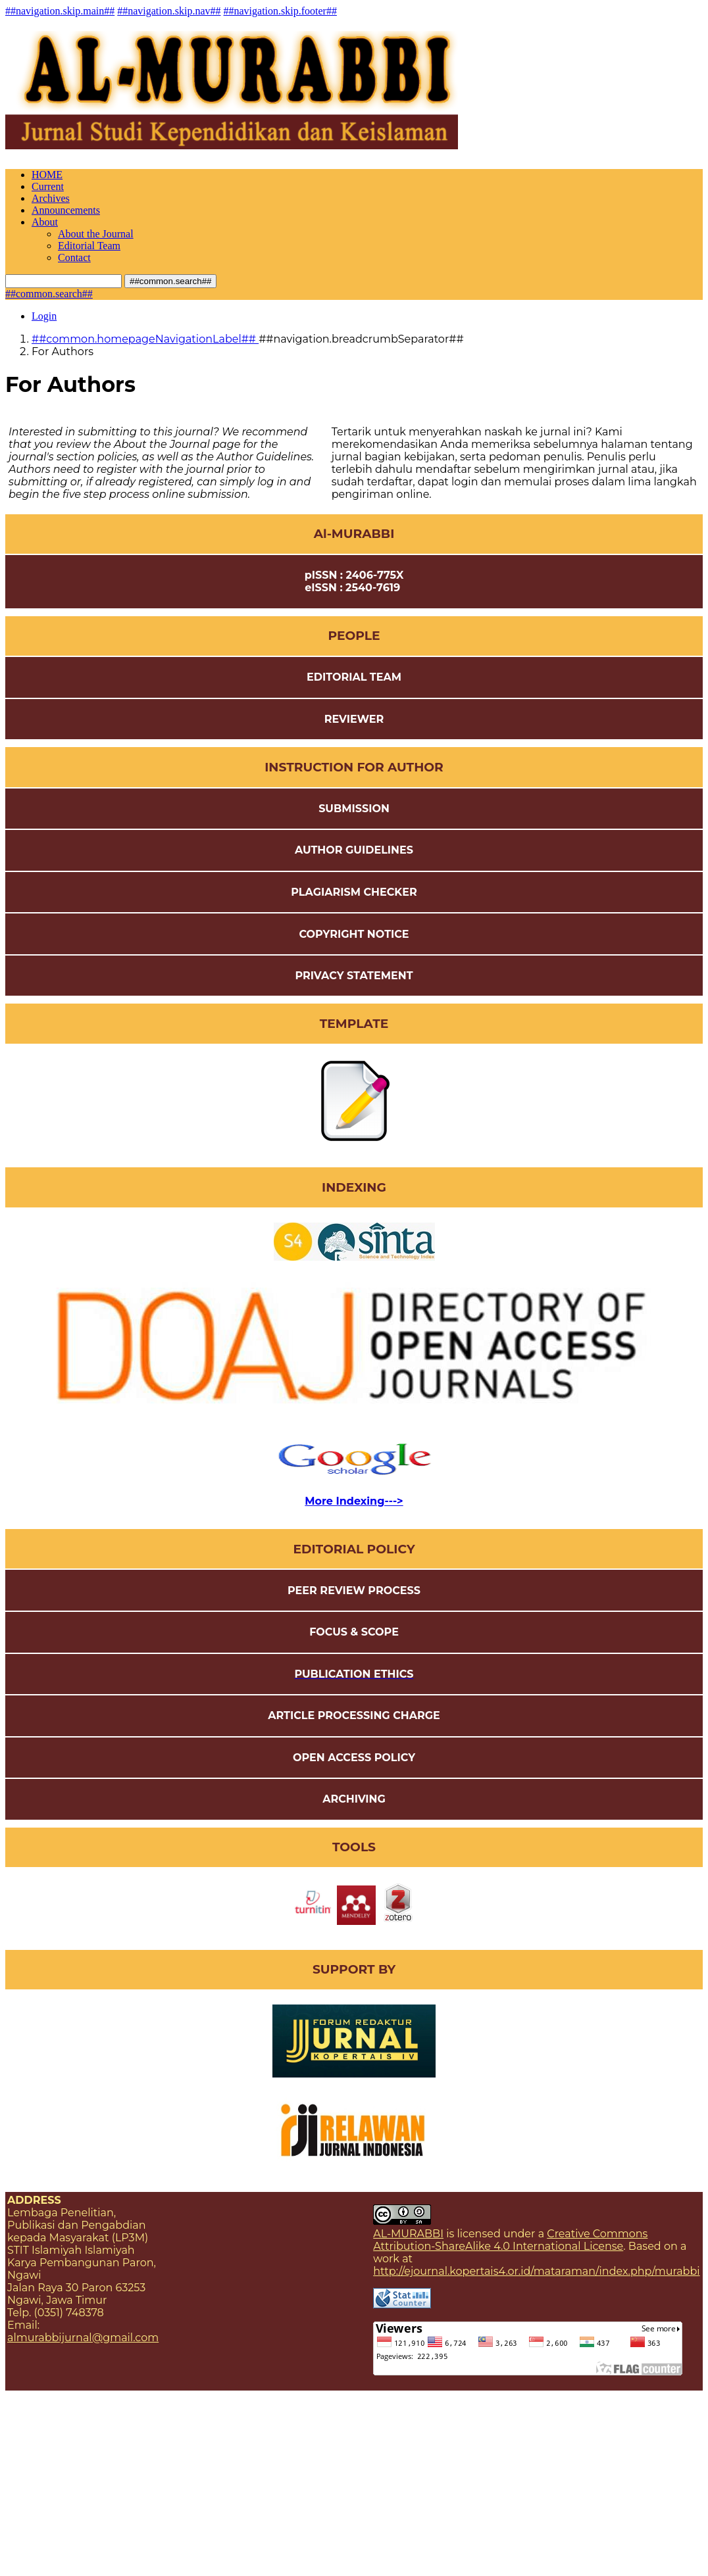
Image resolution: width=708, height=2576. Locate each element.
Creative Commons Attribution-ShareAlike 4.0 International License (510, 2239)
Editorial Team (89, 245)
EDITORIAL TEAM (354, 677)
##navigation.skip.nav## (168, 10)
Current (48, 186)
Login (44, 316)
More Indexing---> (354, 1501)
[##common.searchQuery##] (63, 281)
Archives (51, 198)
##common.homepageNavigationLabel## (145, 339)
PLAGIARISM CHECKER (354, 892)
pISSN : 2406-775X (354, 575)
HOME (47, 174)
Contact (74, 257)
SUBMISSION (354, 808)
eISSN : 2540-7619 (354, 587)
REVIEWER (354, 719)
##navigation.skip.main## (59, 10)
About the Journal (96, 233)
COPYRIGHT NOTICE (354, 934)
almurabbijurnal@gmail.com (83, 2337)
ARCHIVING (354, 1799)
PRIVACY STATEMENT (354, 975)
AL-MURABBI (408, 2233)
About (45, 222)
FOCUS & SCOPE (354, 1632)
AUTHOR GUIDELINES (354, 850)
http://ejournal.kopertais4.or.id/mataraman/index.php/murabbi (536, 2271)
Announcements (66, 210)
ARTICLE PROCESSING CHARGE (354, 1715)
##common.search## (170, 281)
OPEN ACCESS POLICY (354, 1757)
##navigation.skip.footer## (280, 10)
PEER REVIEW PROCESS (354, 1590)
